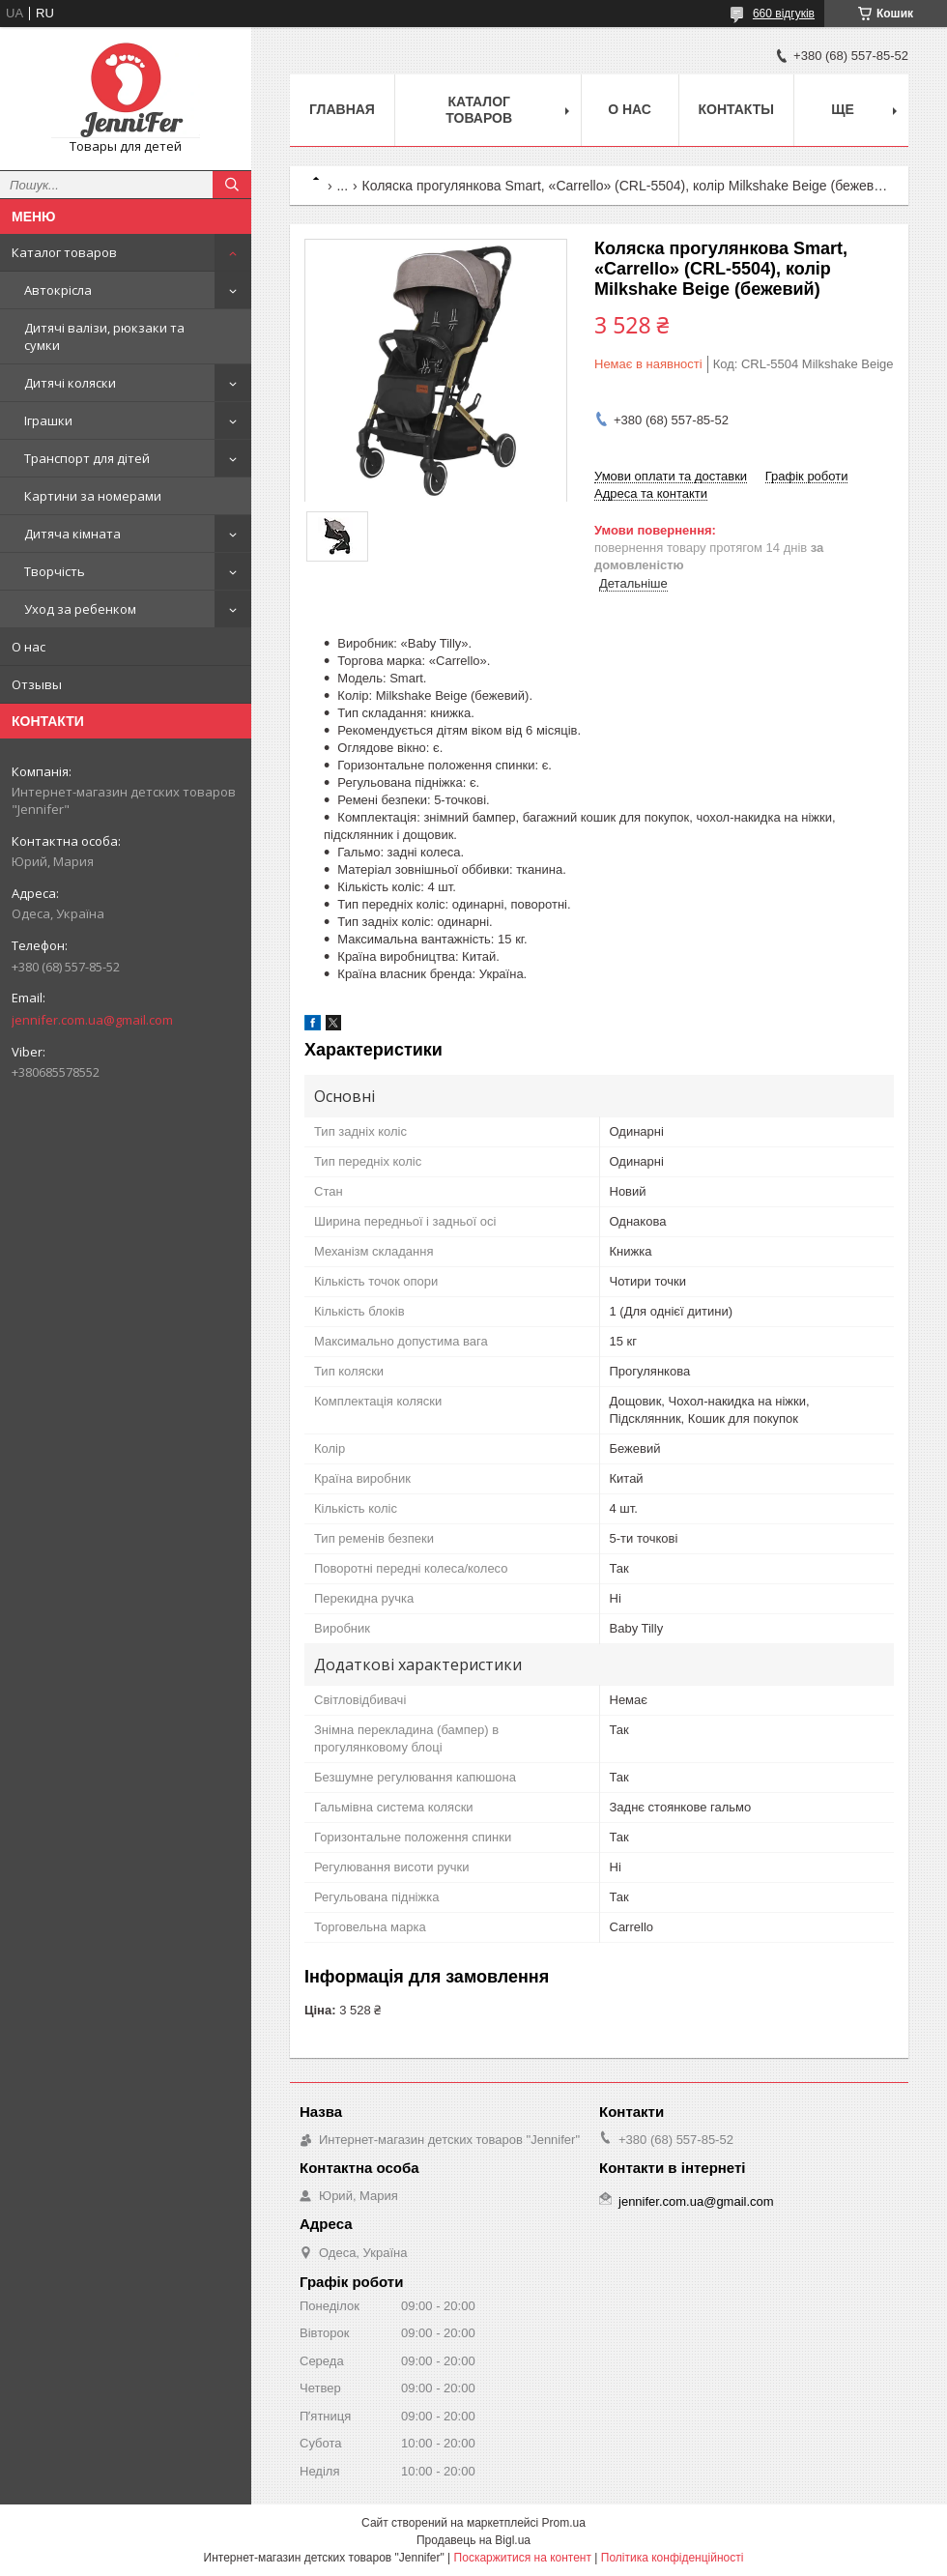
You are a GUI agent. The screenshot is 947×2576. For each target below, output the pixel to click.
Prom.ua (564, 2523)
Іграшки (48, 420)
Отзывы (37, 684)
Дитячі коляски (70, 382)
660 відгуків (784, 13)
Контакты (736, 109)
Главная (342, 109)
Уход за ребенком (80, 609)
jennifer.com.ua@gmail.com (92, 1019)
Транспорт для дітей (87, 458)
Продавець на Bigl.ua (473, 2540)
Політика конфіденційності (672, 2557)
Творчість (54, 571)
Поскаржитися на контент (522, 2557)
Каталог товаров (64, 252)
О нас (28, 646)
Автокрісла (58, 290)
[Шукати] (232, 184)
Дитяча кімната (72, 533)
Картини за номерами (92, 496)
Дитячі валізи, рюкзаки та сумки (104, 336)
